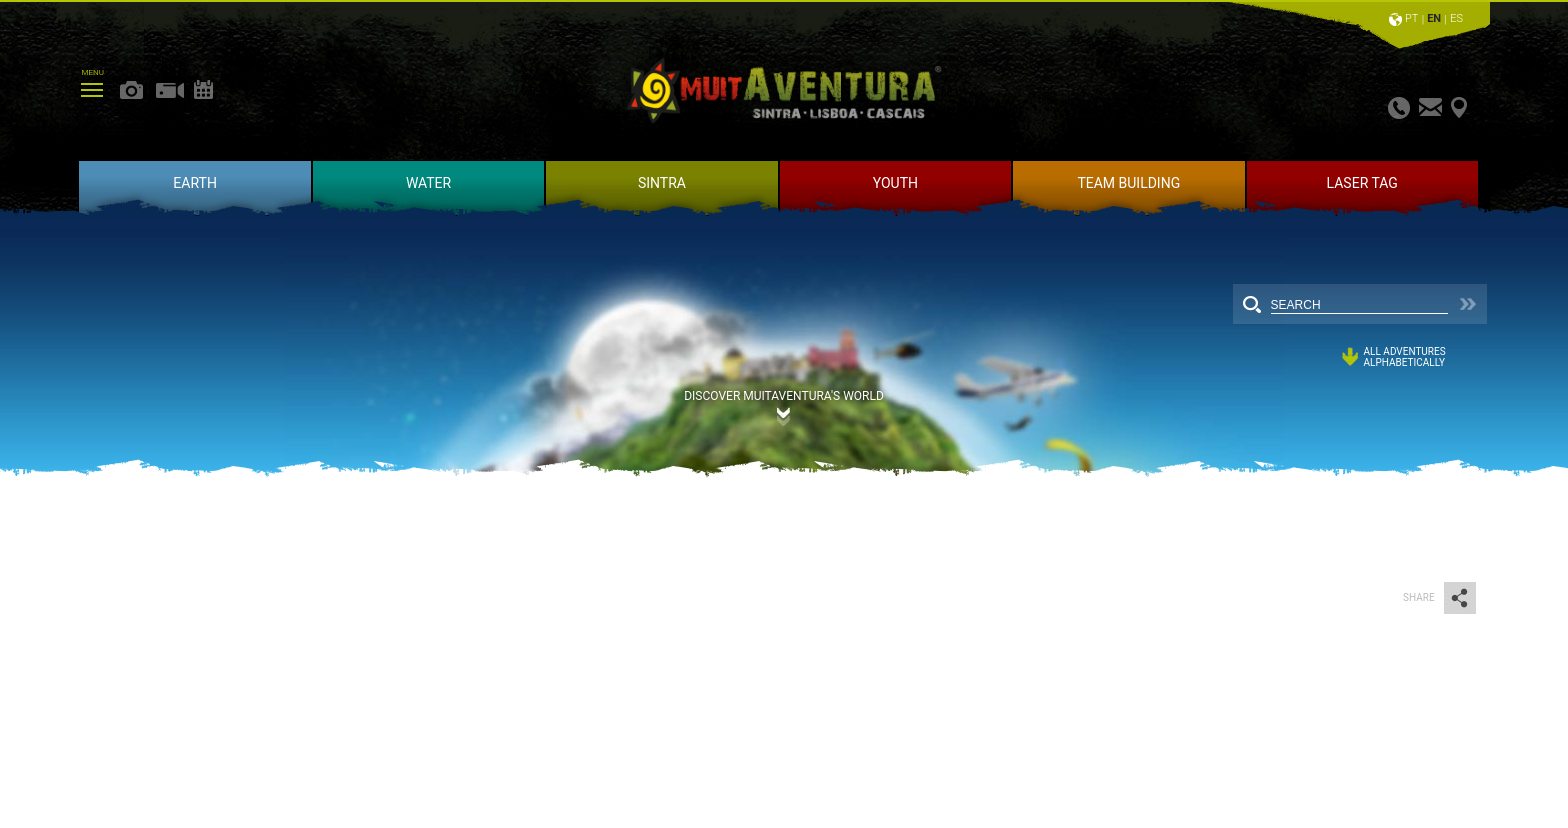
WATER (428, 183)
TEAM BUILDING (1128, 183)
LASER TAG (1362, 183)
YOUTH (895, 183)
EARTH (195, 183)
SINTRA (662, 183)
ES (1456, 18)
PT (1411, 18)
